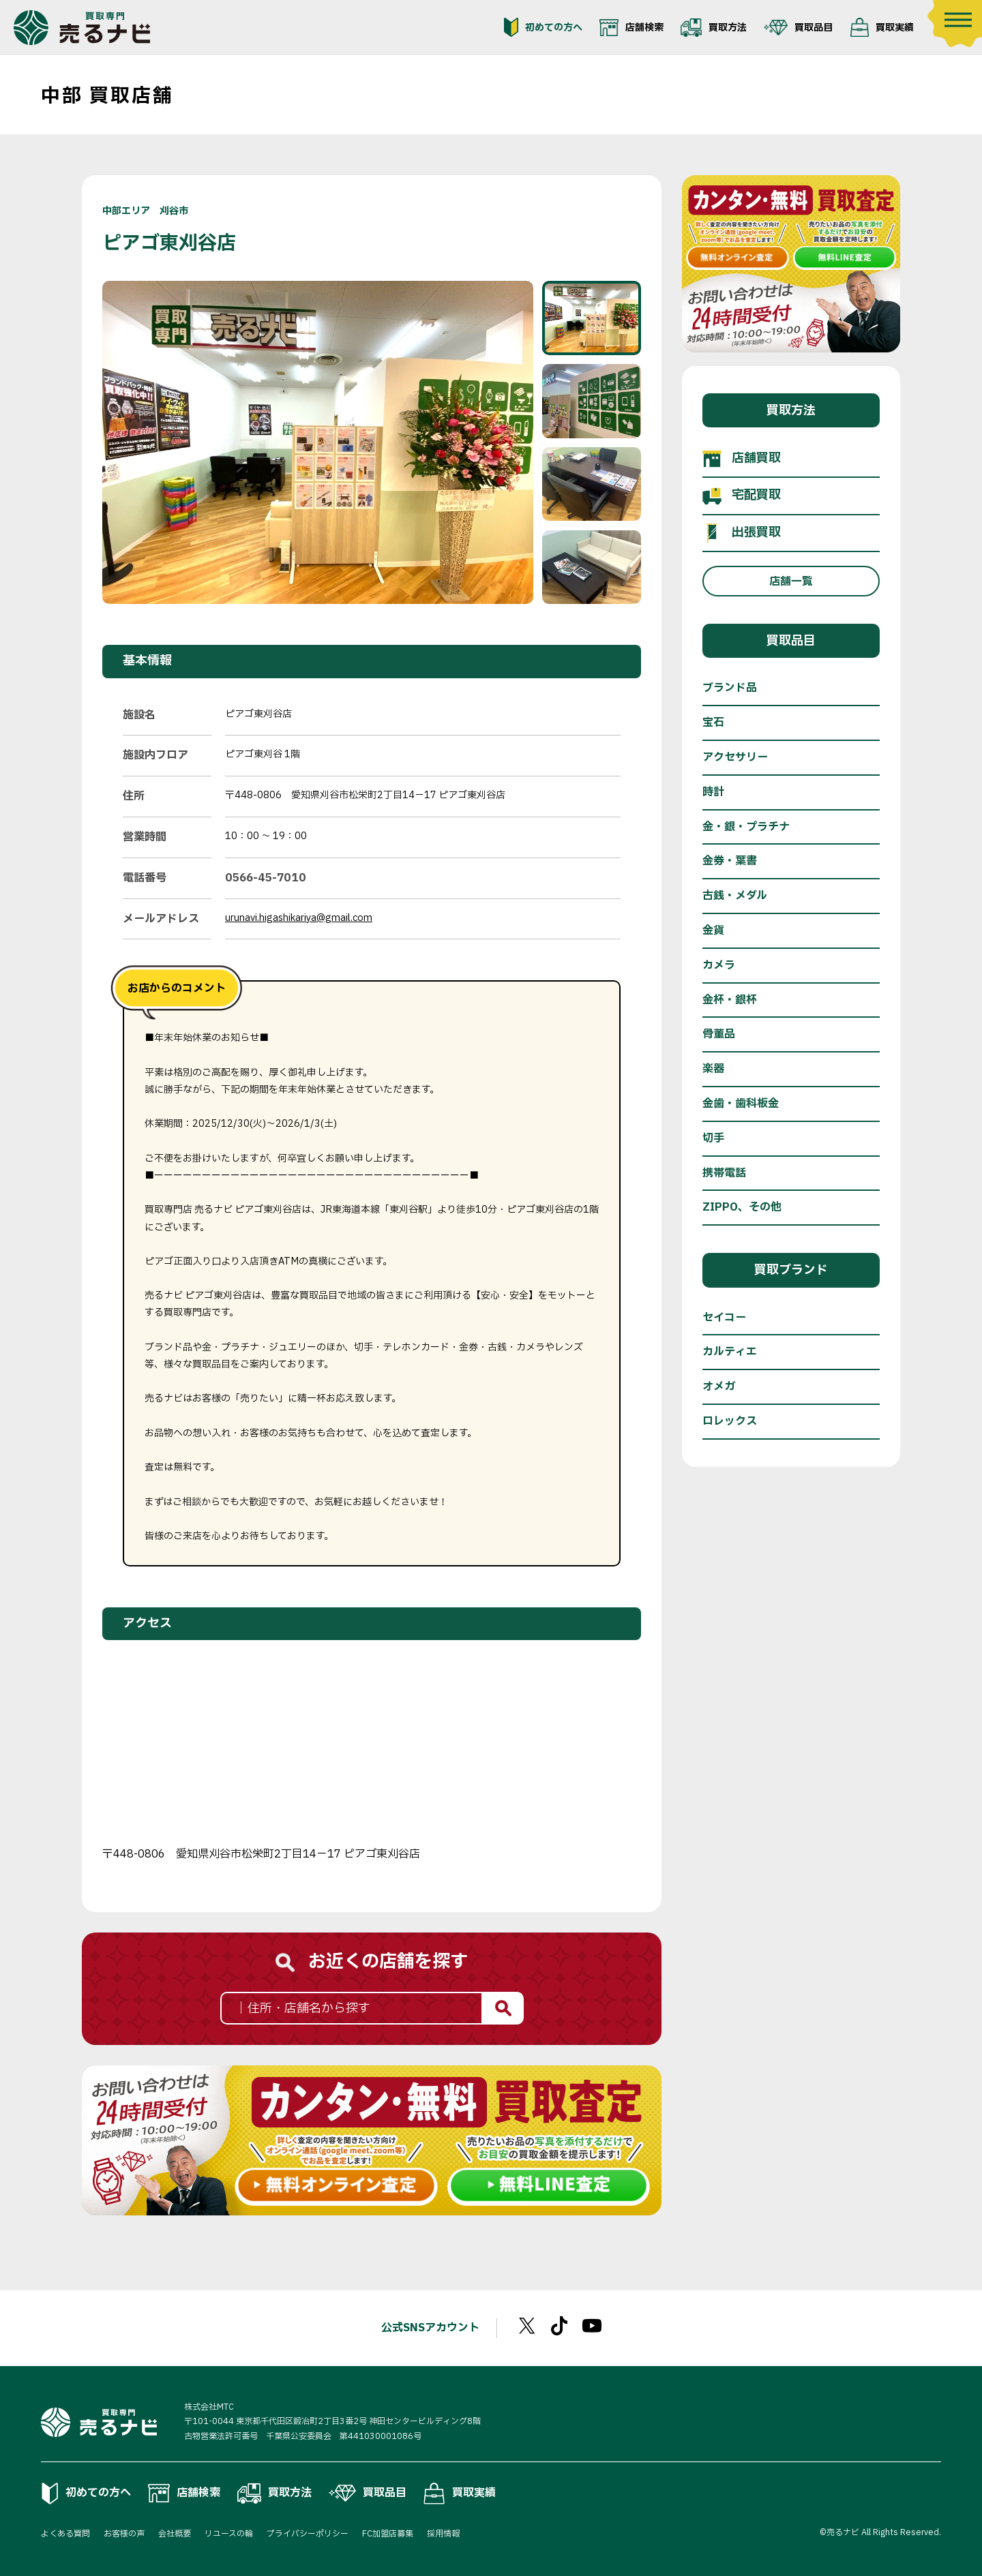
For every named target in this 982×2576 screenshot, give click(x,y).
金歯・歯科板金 (740, 1103)
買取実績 (882, 27)
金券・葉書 (729, 861)
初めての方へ (542, 27)
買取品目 (798, 27)
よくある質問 (65, 2534)
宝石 (713, 722)
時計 (713, 792)
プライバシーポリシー (307, 2534)
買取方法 (714, 27)
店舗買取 (741, 458)
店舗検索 (631, 27)
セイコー (724, 1317)
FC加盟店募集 (387, 2534)
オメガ (718, 1386)
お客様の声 (124, 2534)
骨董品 (718, 1034)
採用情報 (443, 2534)
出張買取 (741, 533)
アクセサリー (735, 757)
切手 (713, 1138)
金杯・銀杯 (729, 1000)
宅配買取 (741, 495)
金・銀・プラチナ (746, 827)
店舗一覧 (791, 581)
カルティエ (729, 1352)
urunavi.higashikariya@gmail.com (298, 918)
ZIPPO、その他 (742, 1207)
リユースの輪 (229, 2534)
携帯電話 (724, 1173)
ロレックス (729, 1421)
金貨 (713, 930)
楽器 (713, 1069)
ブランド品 (729, 688)
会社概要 (174, 2534)
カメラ (718, 965)
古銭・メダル (734, 896)
